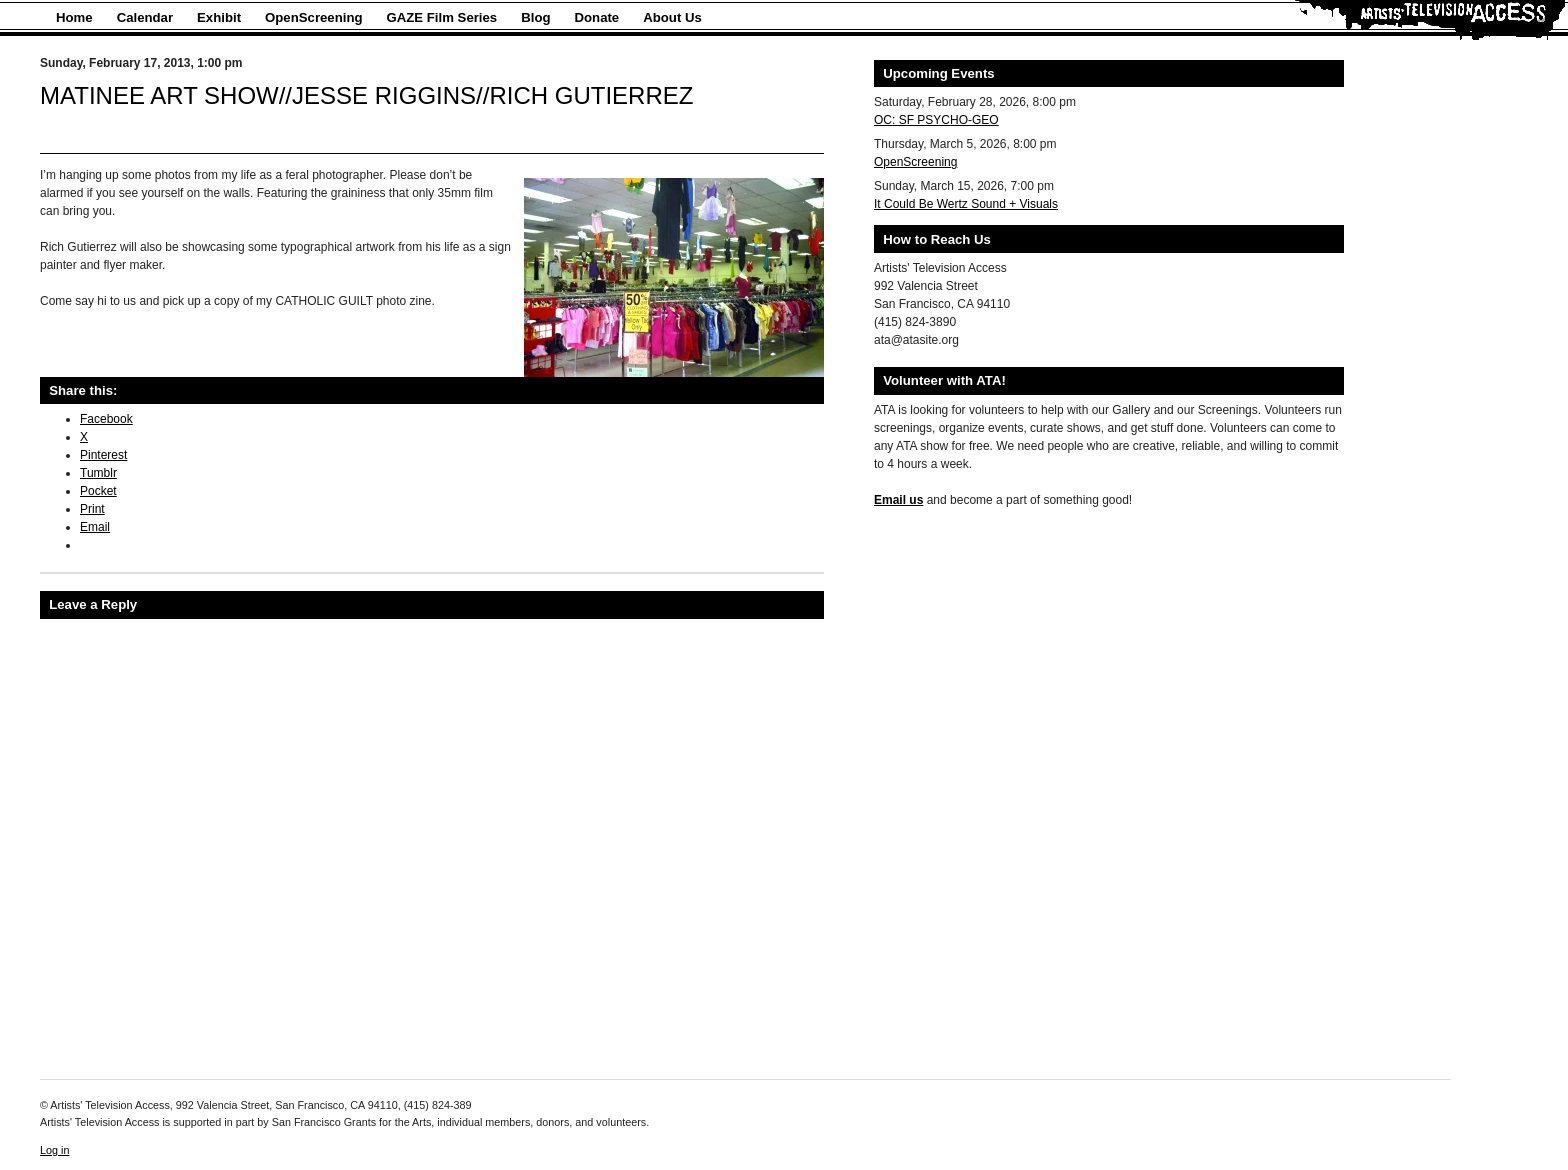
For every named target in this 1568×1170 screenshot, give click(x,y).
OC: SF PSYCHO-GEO (936, 120)
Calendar (145, 17)
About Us (672, 17)
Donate (597, 17)
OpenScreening (313, 17)
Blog (535, 17)
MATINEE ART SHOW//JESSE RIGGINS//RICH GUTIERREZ (366, 95)
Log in (54, 1150)
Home (74, 17)
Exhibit (219, 17)
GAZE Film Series (442, 17)
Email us (898, 500)
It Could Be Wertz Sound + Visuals (966, 204)
